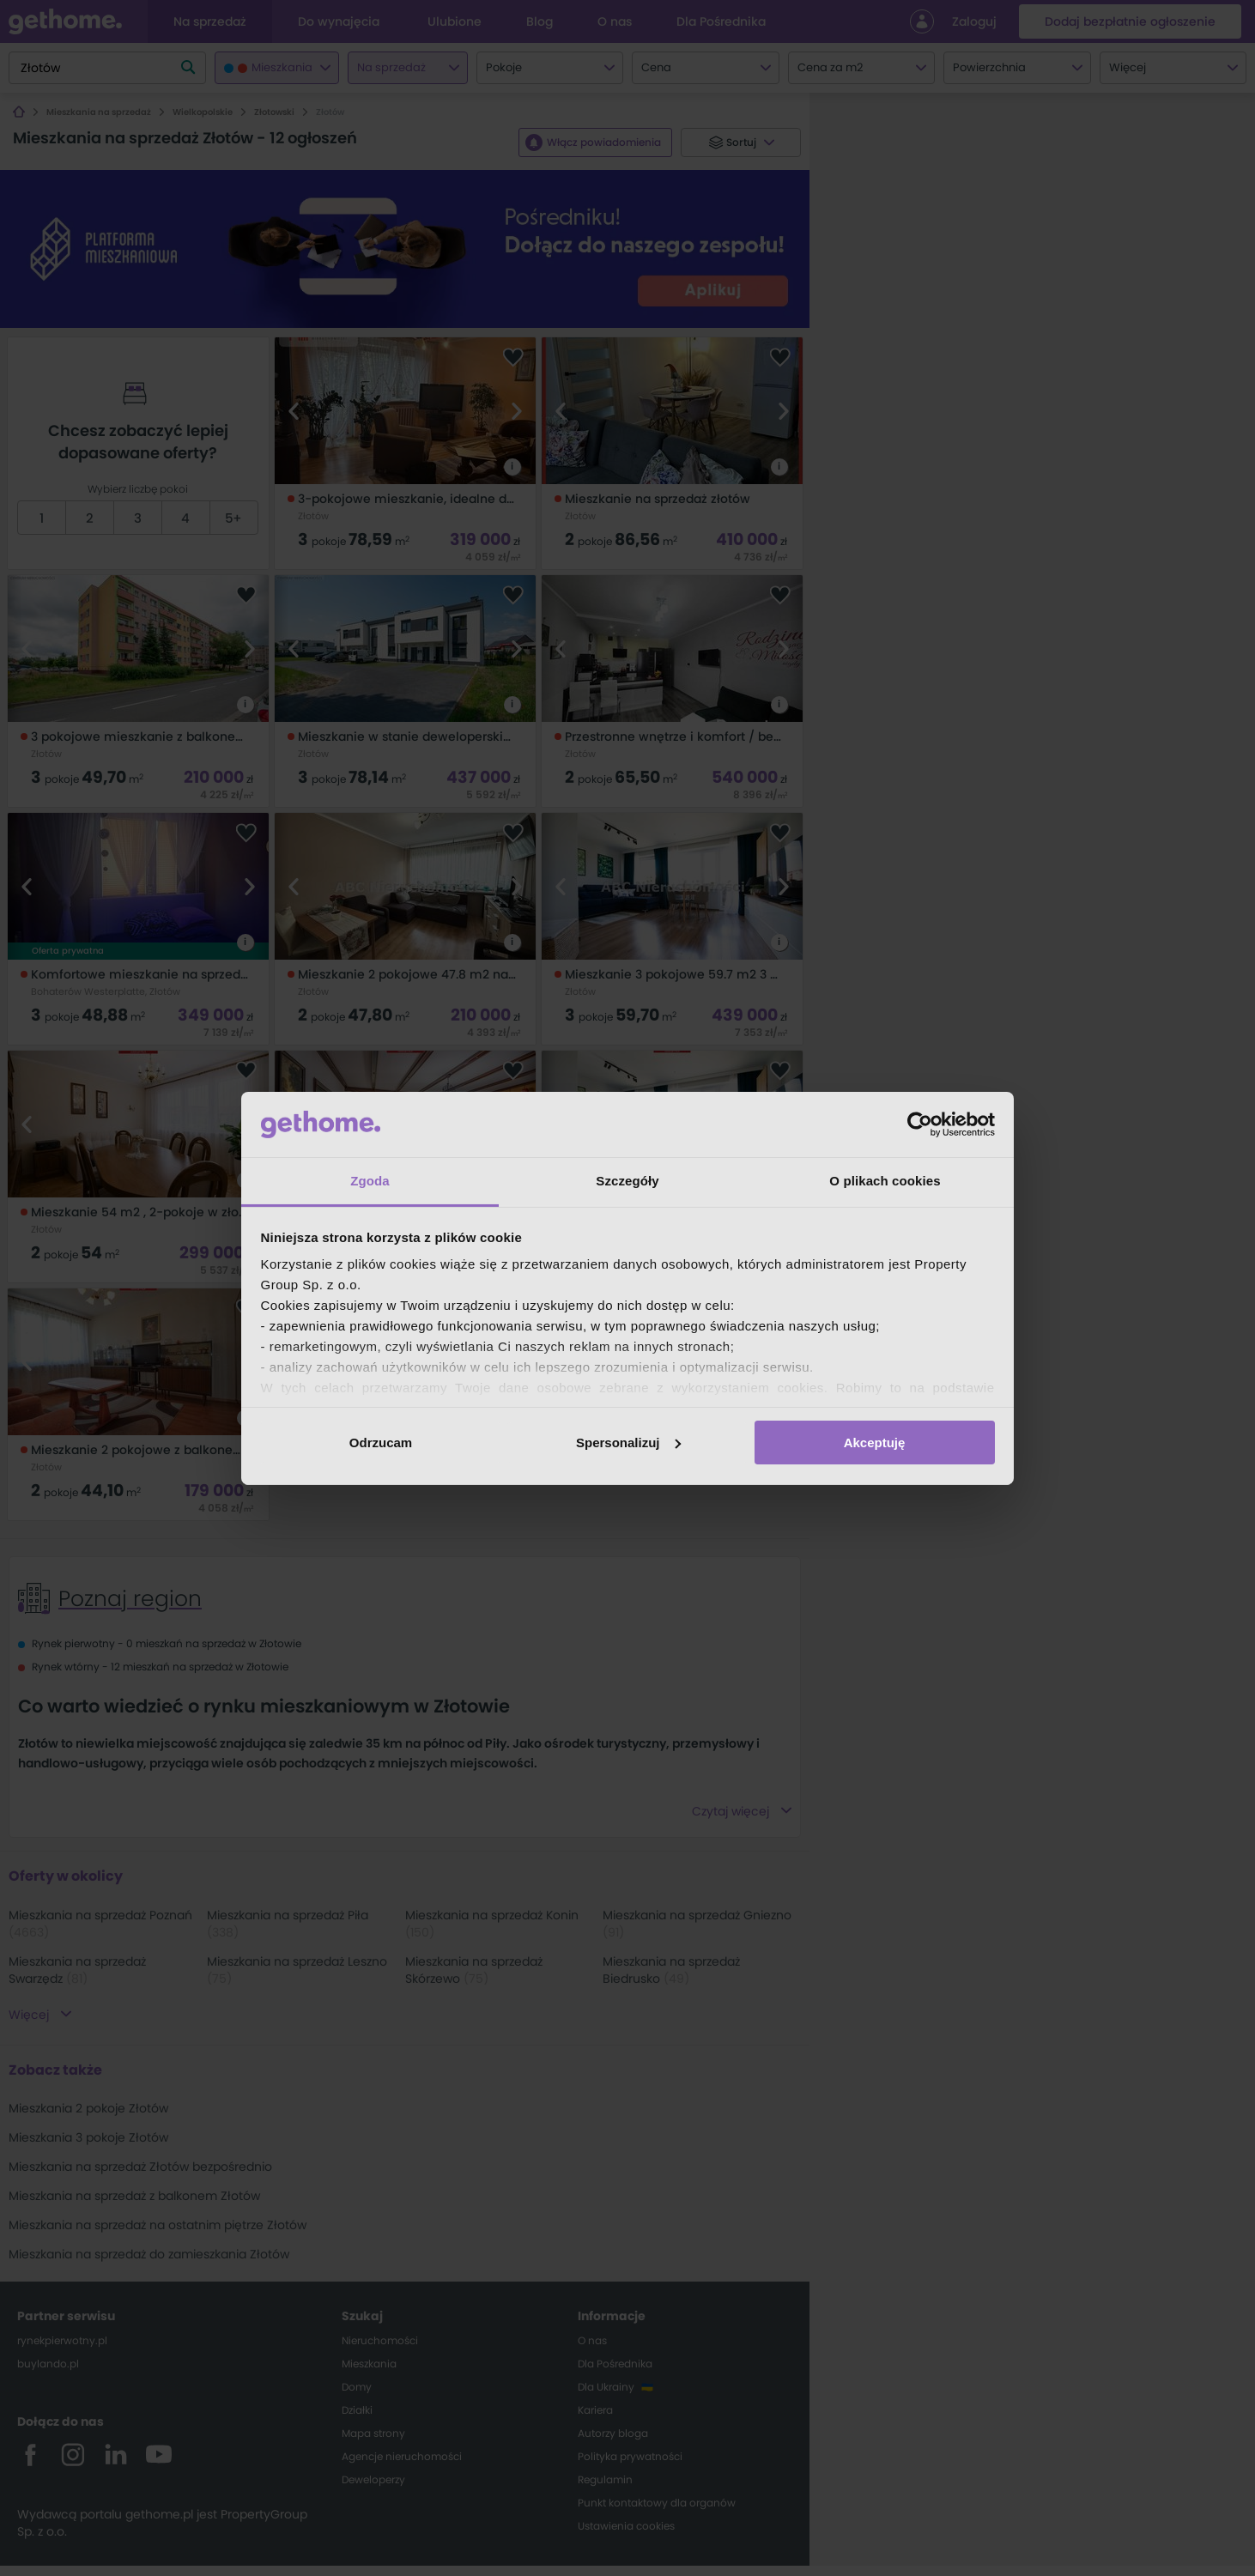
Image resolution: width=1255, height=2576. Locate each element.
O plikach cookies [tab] (884, 1180)
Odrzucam (380, 1442)
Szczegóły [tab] (627, 1180)
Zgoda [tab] (370, 1180)
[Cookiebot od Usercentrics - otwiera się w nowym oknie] (920, 1124)
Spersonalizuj (628, 1442)
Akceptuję (875, 1442)
